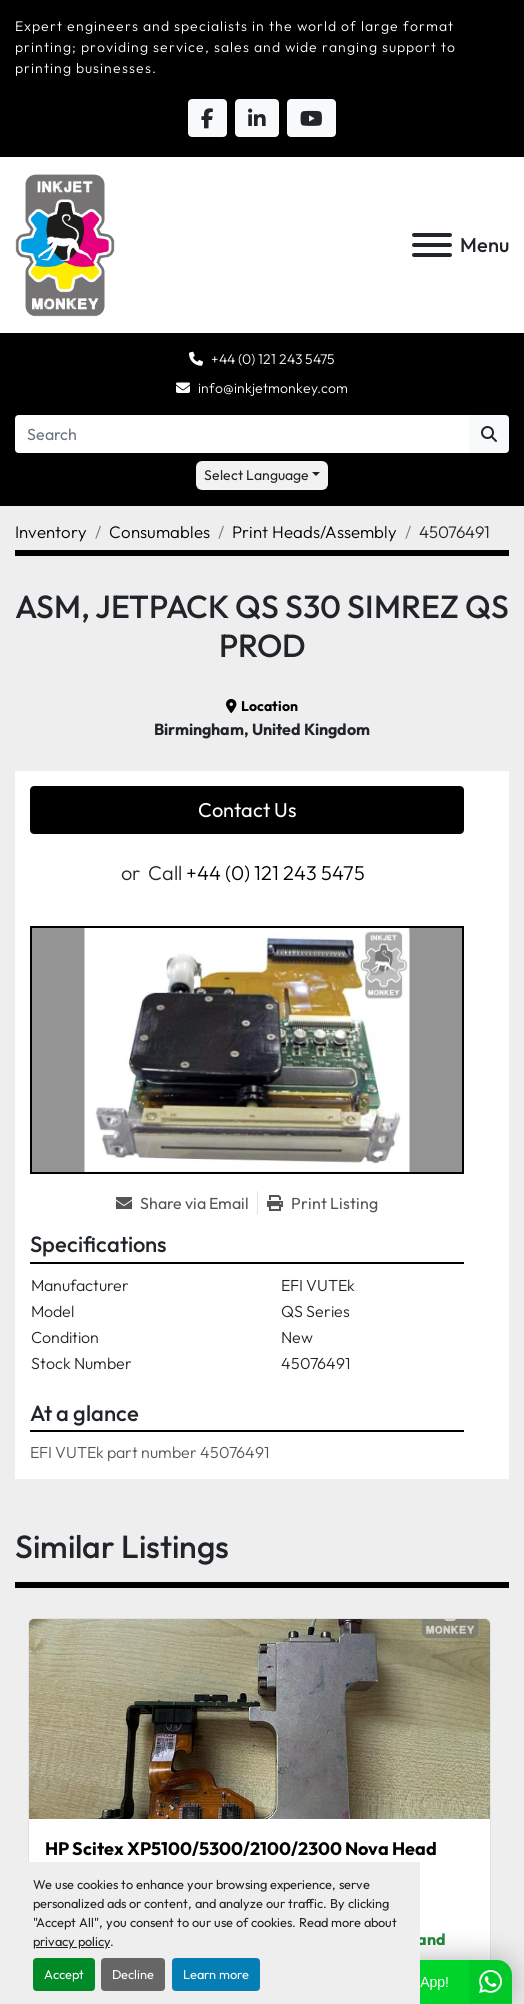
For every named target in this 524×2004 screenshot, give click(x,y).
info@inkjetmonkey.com (273, 388)
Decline (133, 1974)
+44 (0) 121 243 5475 (273, 359)
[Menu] (432, 245)
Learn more (216, 1974)
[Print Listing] (322, 1203)
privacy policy (71, 1941)
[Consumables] (159, 531)
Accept (64, 1974)
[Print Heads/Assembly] (314, 531)
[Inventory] (51, 531)
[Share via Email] (186, 1203)
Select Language (256, 475)
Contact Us (247, 809)
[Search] (242, 434)
